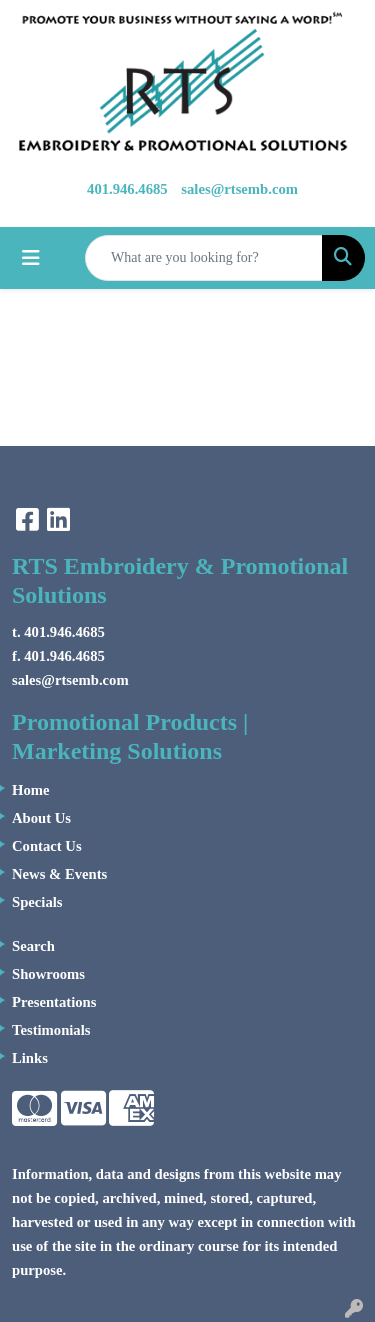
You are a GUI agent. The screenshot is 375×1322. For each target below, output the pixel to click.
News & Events (59, 874)
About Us (41, 818)
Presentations (54, 1002)
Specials (37, 902)
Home (30, 790)
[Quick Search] (204, 258)
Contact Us (47, 846)
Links (30, 1058)
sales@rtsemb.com (239, 189)
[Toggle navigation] (31, 258)
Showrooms (48, 974)
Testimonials (51, 1030)
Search (33, 946)
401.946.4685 (127, 189)
